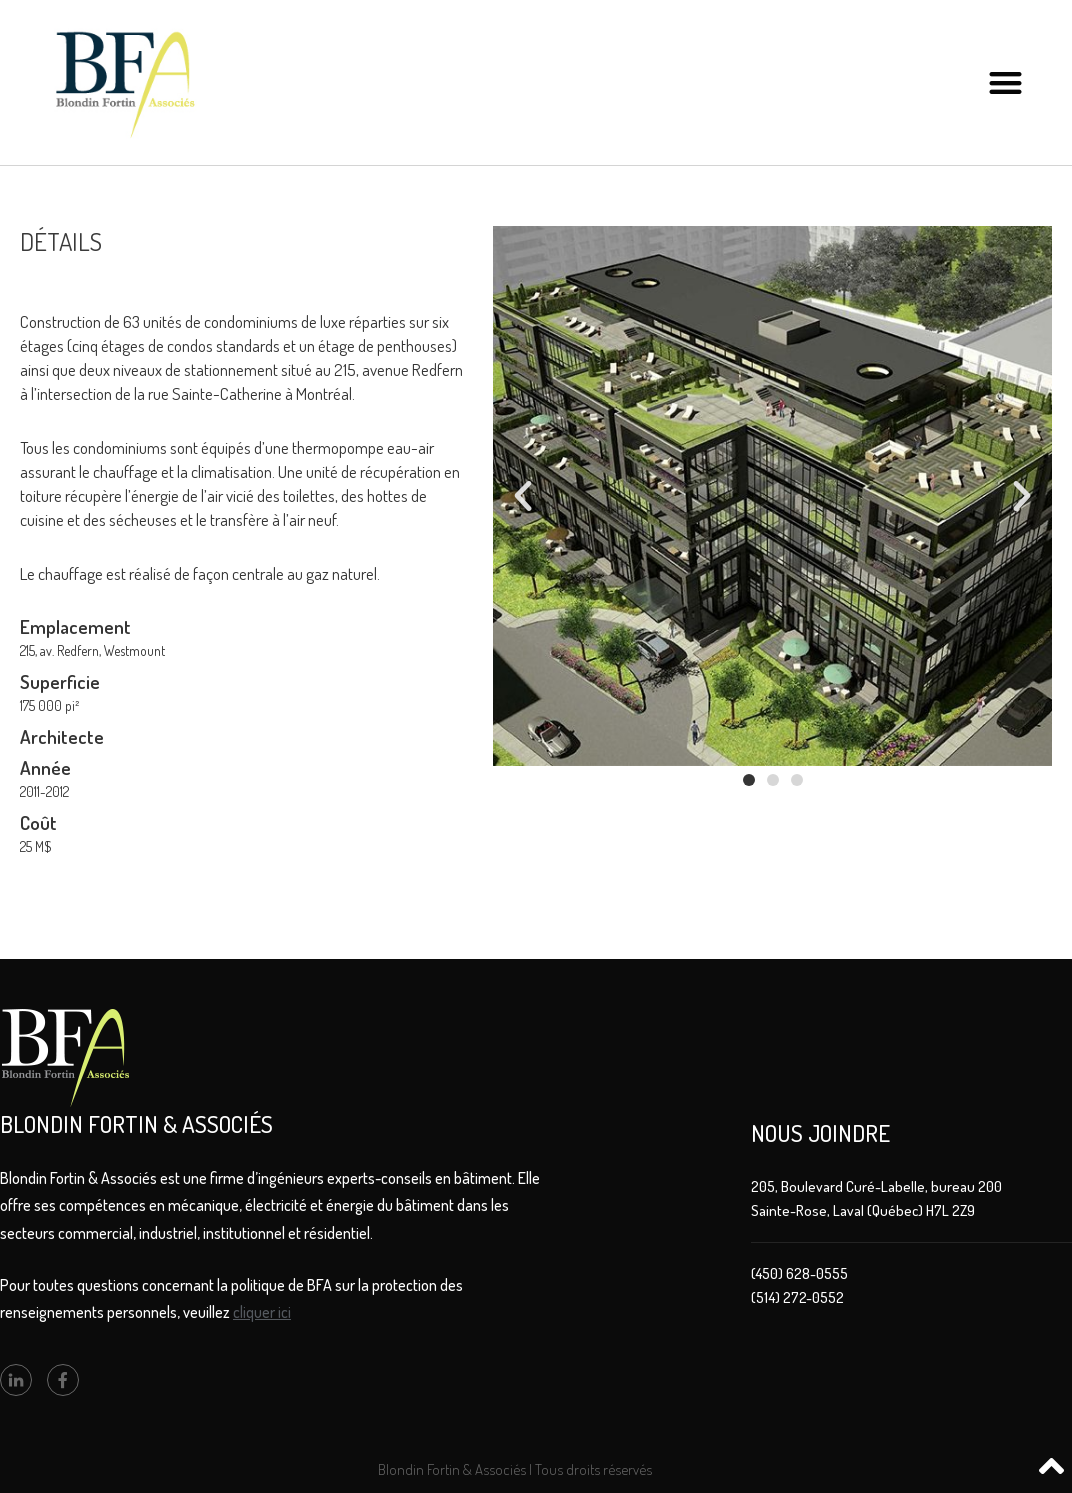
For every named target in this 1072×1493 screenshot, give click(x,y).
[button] (1005, 82)
